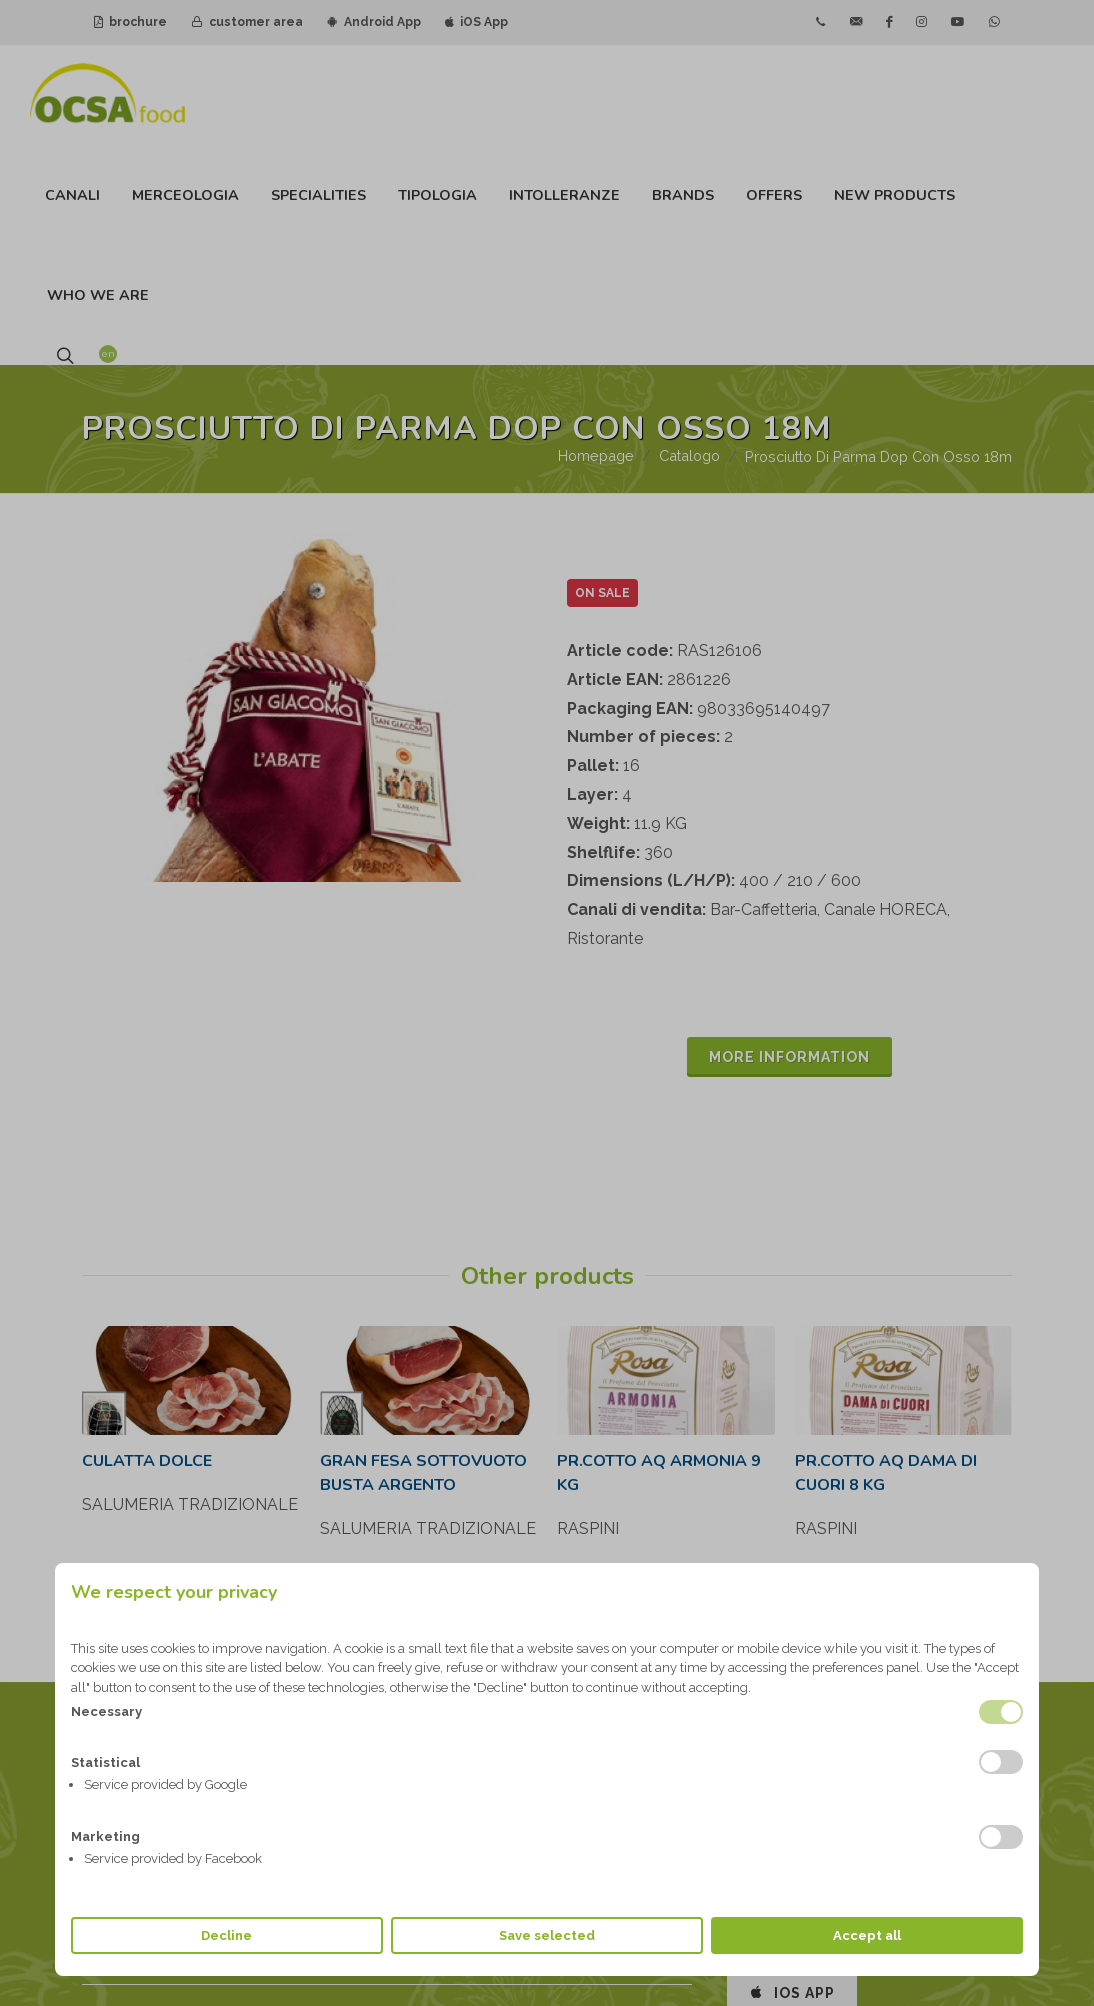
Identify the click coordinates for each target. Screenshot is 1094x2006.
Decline (226, 1935)
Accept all (867, 1935)
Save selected (547, 1935)
